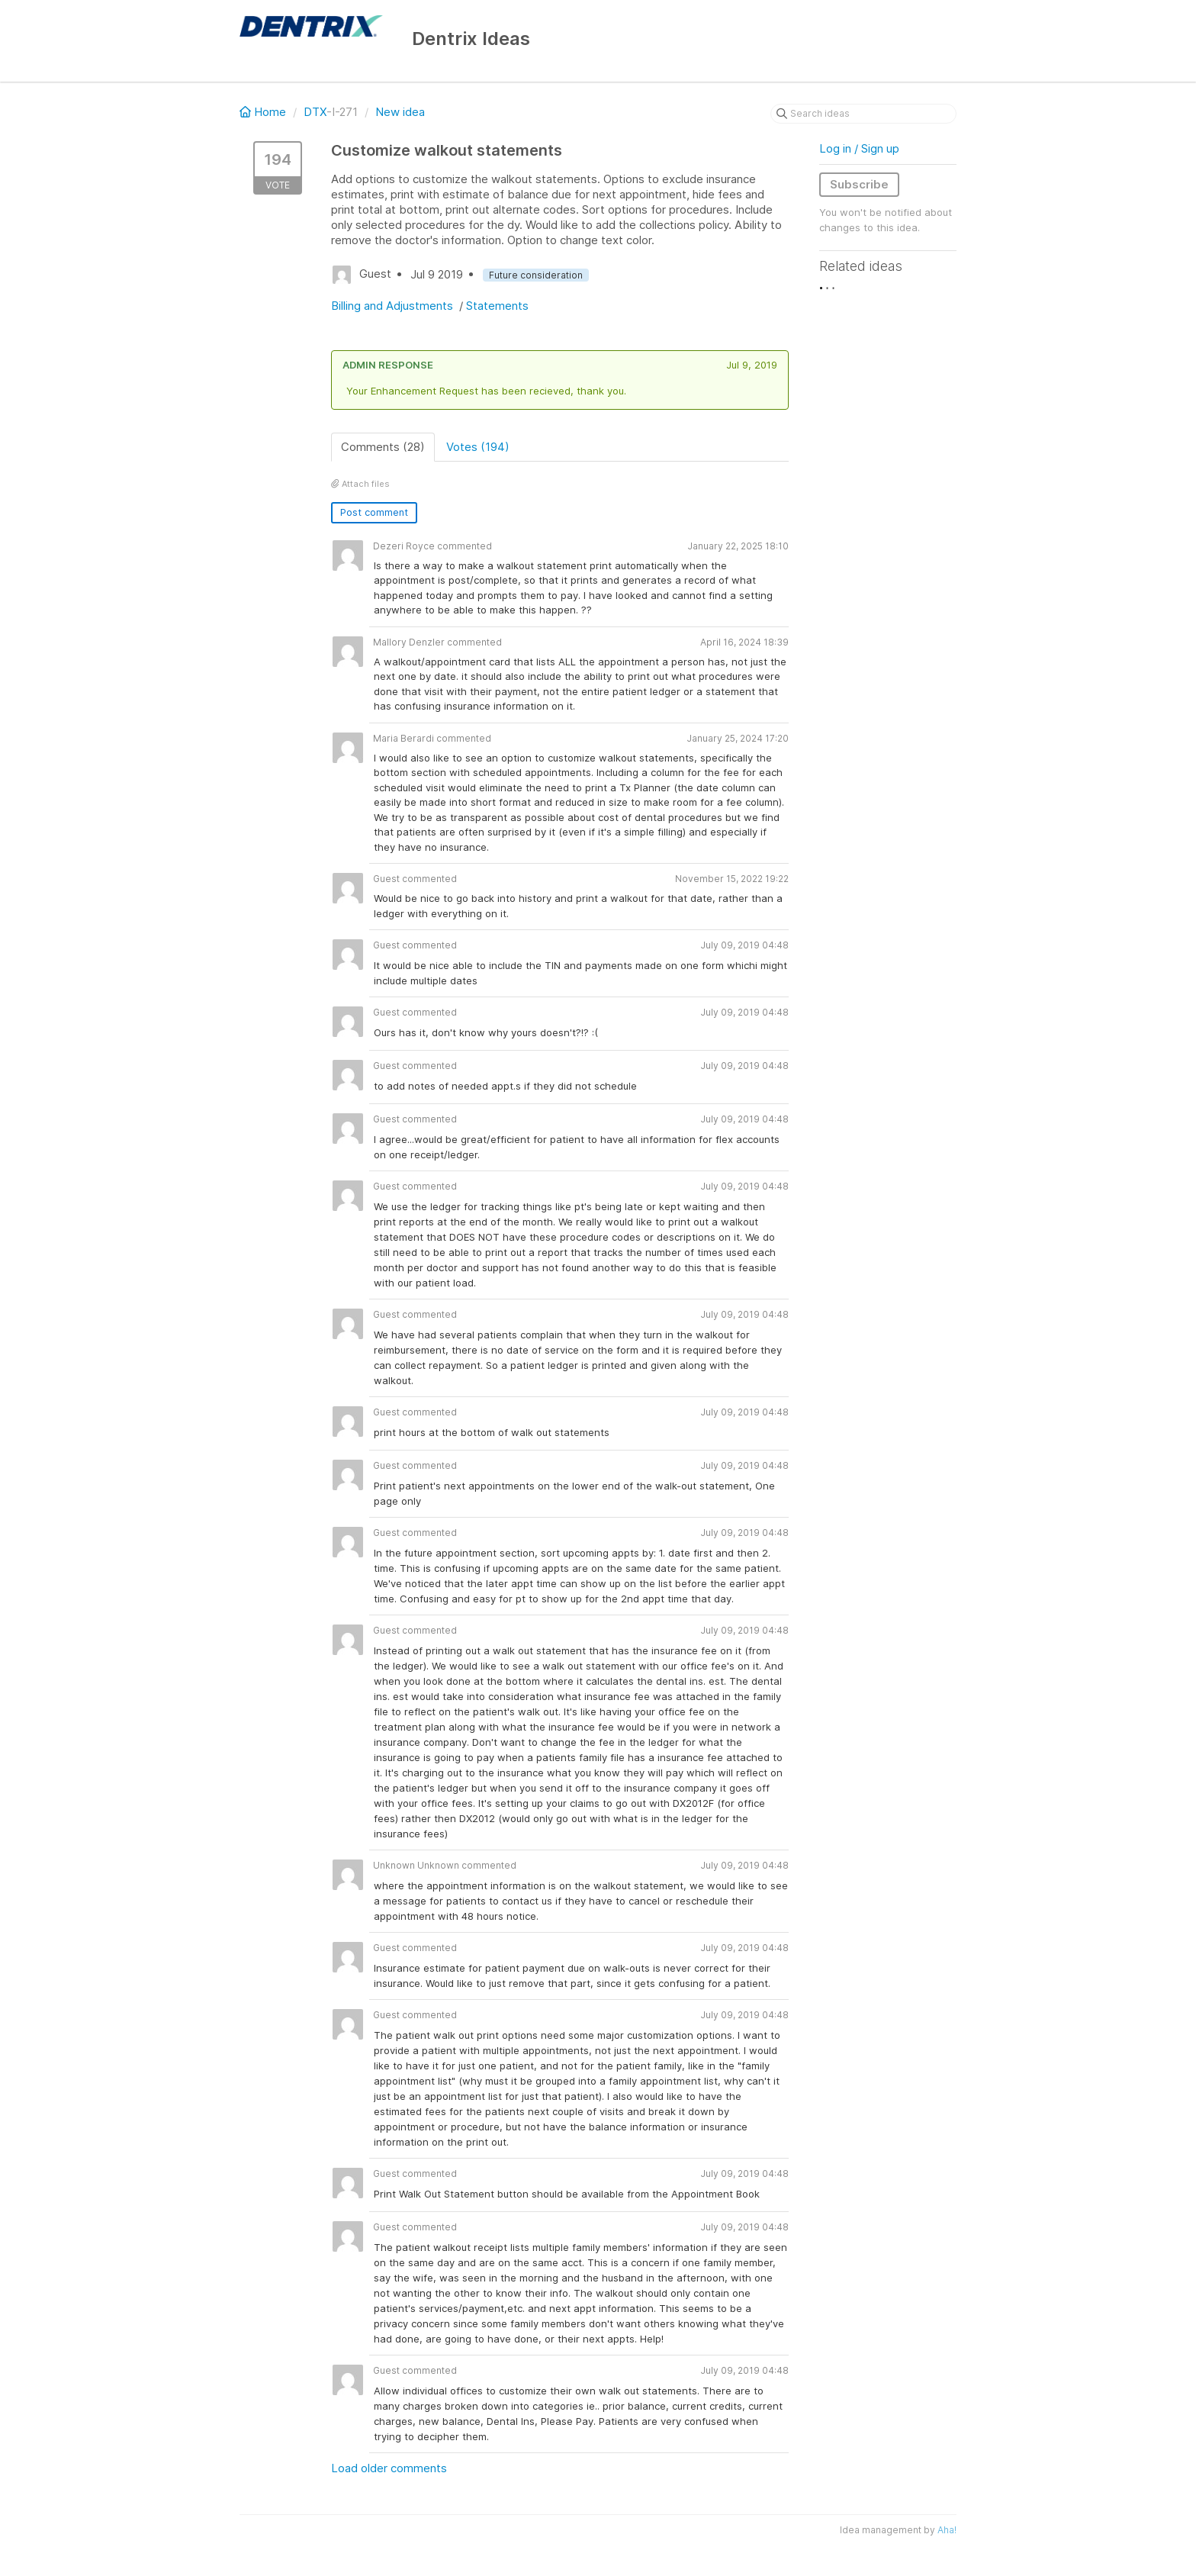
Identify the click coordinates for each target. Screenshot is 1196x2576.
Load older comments (389, 2468)
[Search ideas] (863, 114)
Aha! (946, 2530)
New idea (400, 112)
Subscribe (859, 184)
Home (264, 112)
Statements (497, 305)
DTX (315, 112)
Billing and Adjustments (393, 305)
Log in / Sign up (859, 148)
